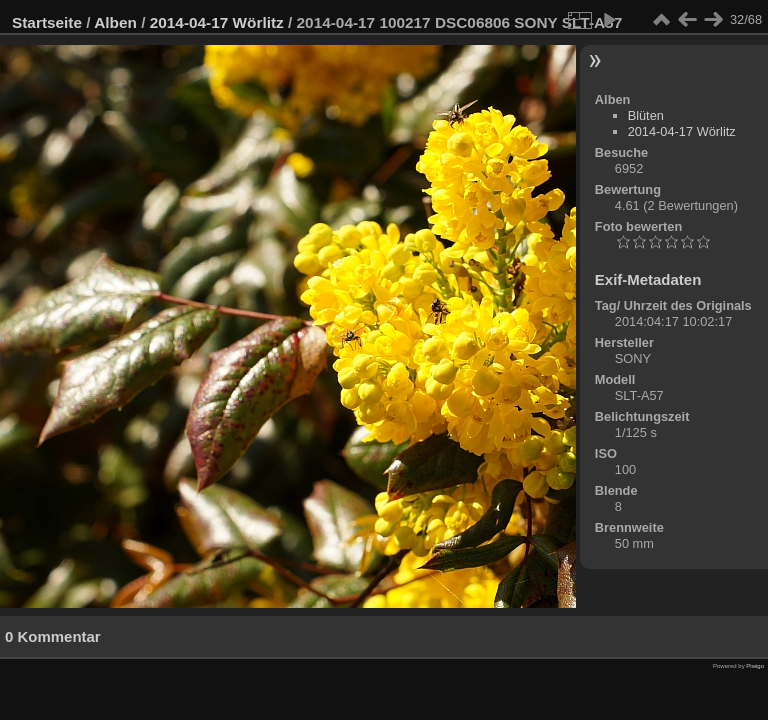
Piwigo (755, 666)
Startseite (47, 22)
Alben (115, 22)
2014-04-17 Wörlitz (217, 22)
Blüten (646, 115)
